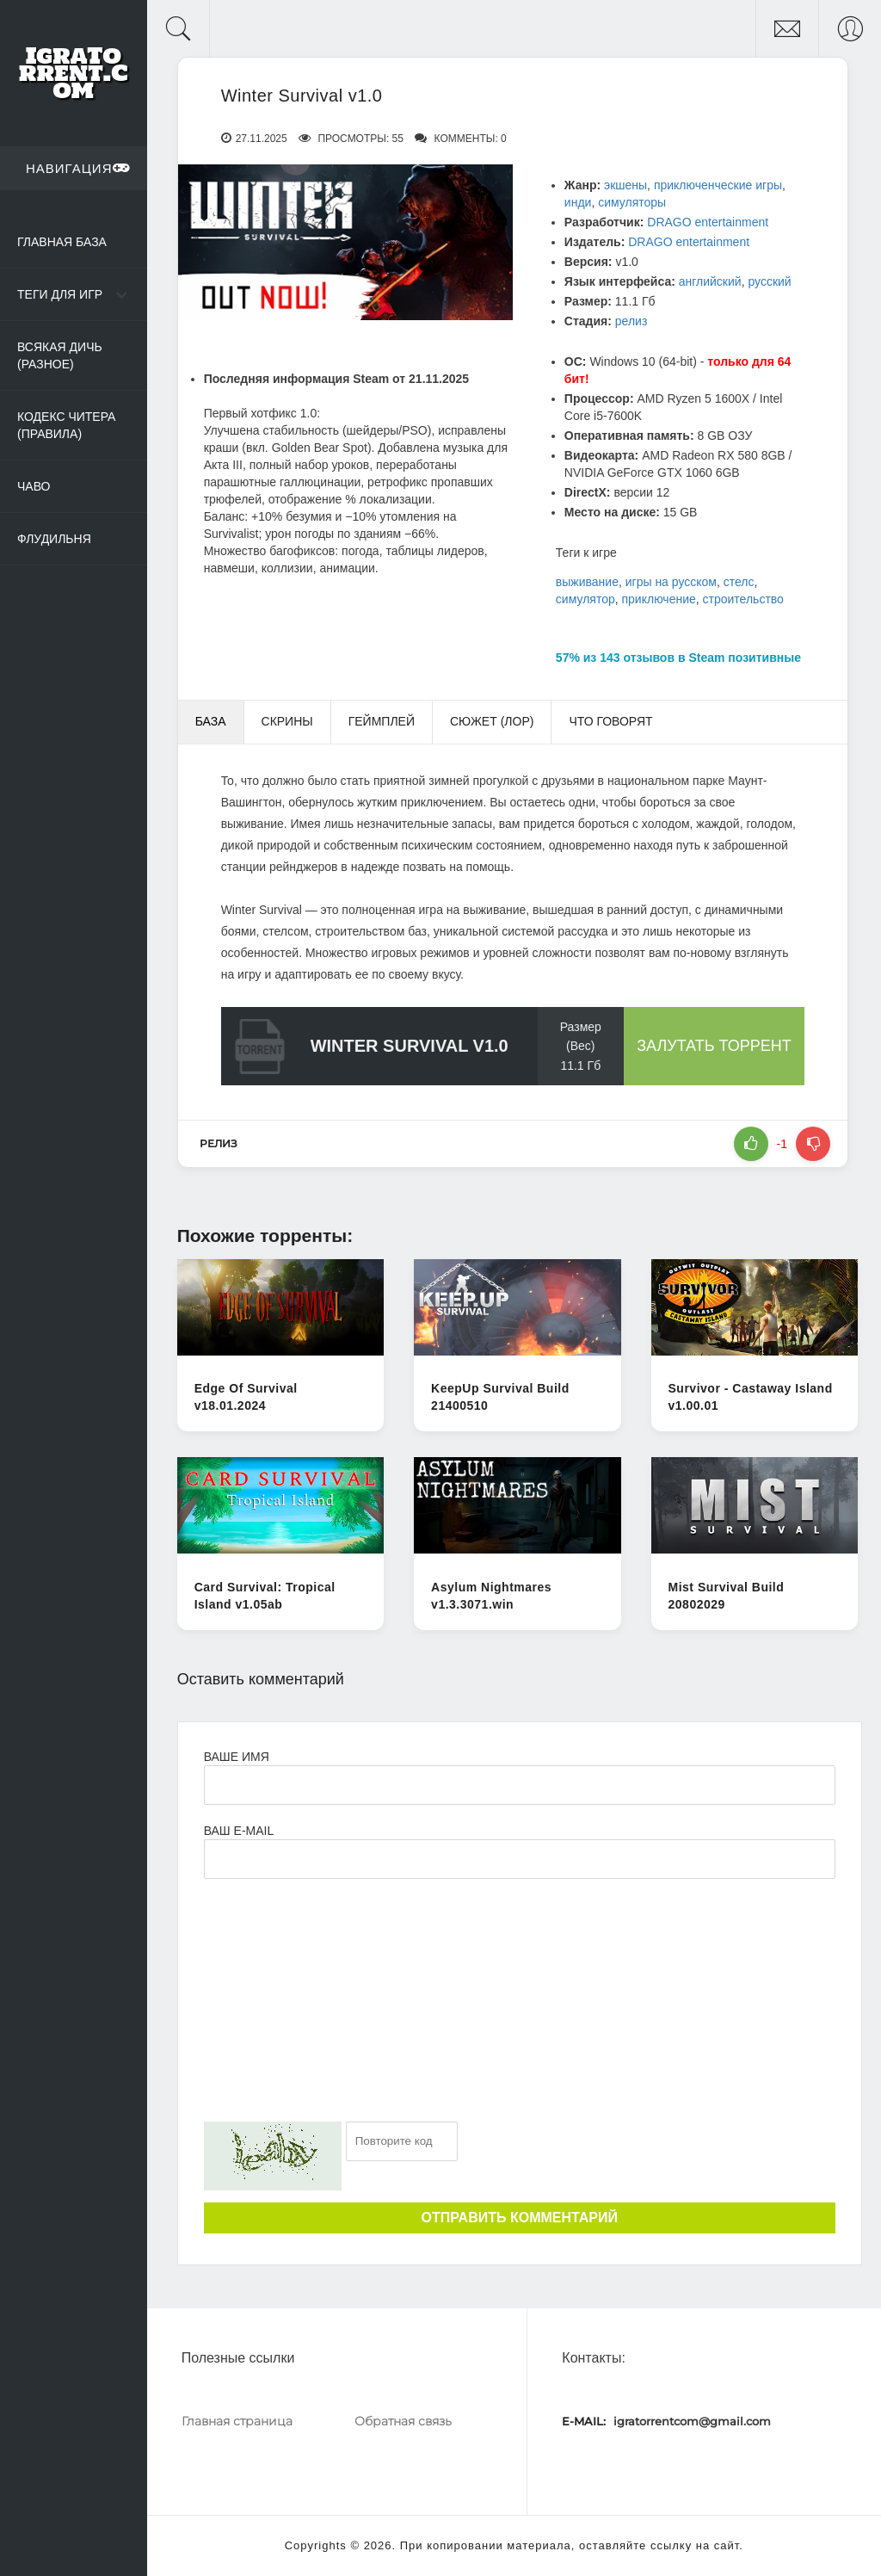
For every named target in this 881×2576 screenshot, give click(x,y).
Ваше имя (236, 1757)
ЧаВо (33, 486)
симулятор (585, 599)
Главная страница (237, 2421)
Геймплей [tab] (381, 721)
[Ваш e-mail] (519, 1859)
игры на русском (671, 582)
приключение (659, 599)
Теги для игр (59, 294)
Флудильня (54, 539)
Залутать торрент (714, 1045)
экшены (625, 185)
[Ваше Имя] (519, 1785)
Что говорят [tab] (610, 721)
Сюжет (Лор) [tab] (491, 721)
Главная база (62, 242)
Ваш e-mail (239, 1831)
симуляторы (632, 202)
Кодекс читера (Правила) (66, 425)
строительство (743, 599)
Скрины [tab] (287, 721)
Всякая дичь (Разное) (59, 355)
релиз (631, 321)
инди (578, 202)
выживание (587, 582)
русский (769, 281)
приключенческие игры (718, 185)
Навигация (78, 168)
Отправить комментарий (520, 2217)
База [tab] (210, 721)
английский (710, 281)
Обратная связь (403, 2421)
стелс (739, 582)
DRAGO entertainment (707, 222)
